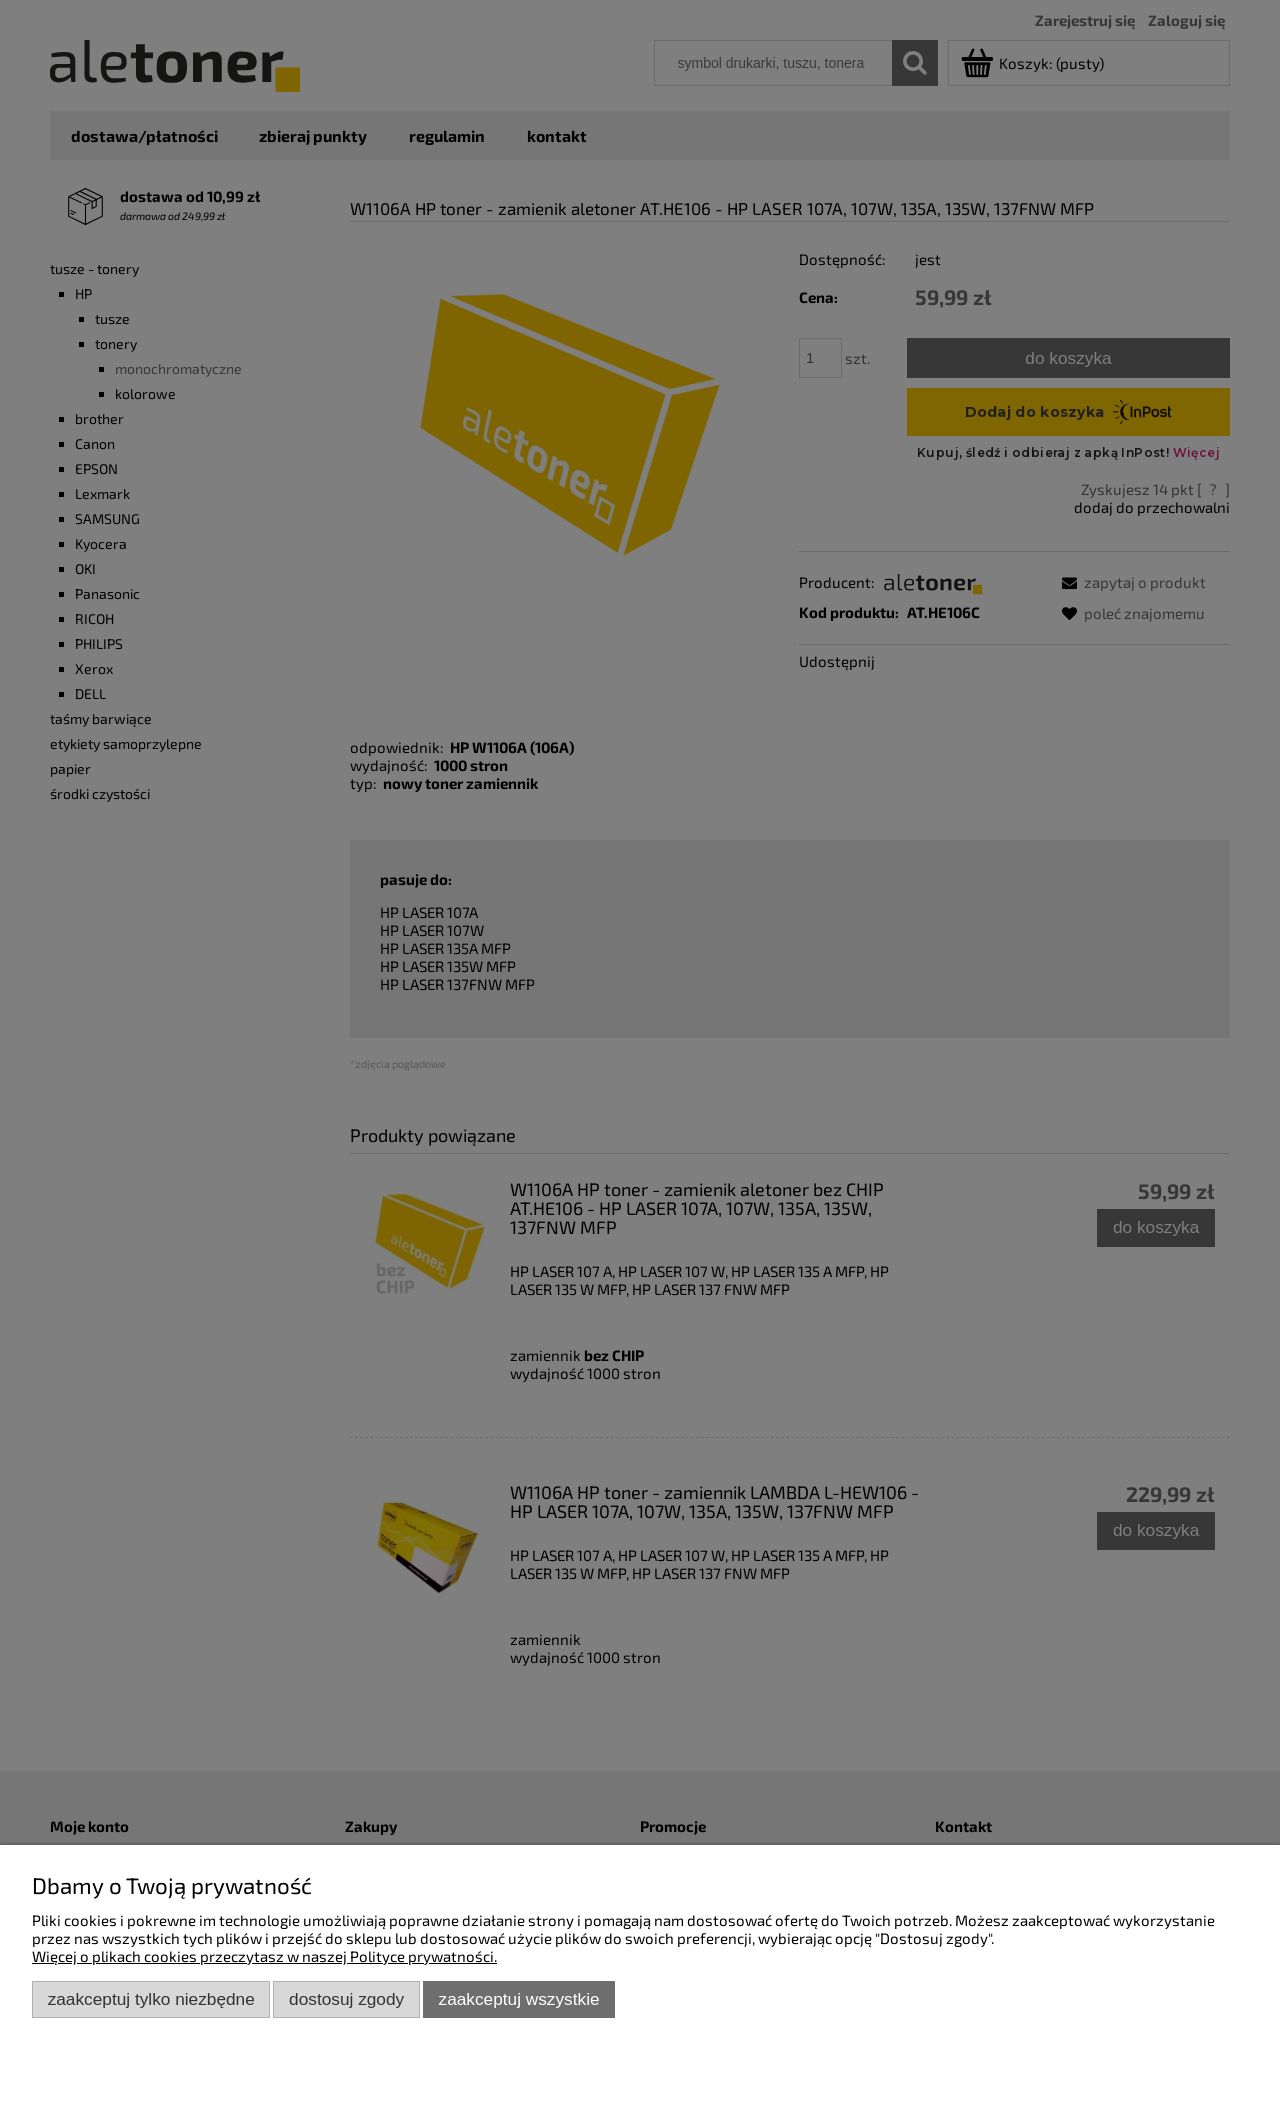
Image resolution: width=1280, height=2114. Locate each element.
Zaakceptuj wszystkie (519, 1999)
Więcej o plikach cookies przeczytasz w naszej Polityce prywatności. (264, 1956)
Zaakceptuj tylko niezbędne (151, 1999)
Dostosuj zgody (346, 1999)
